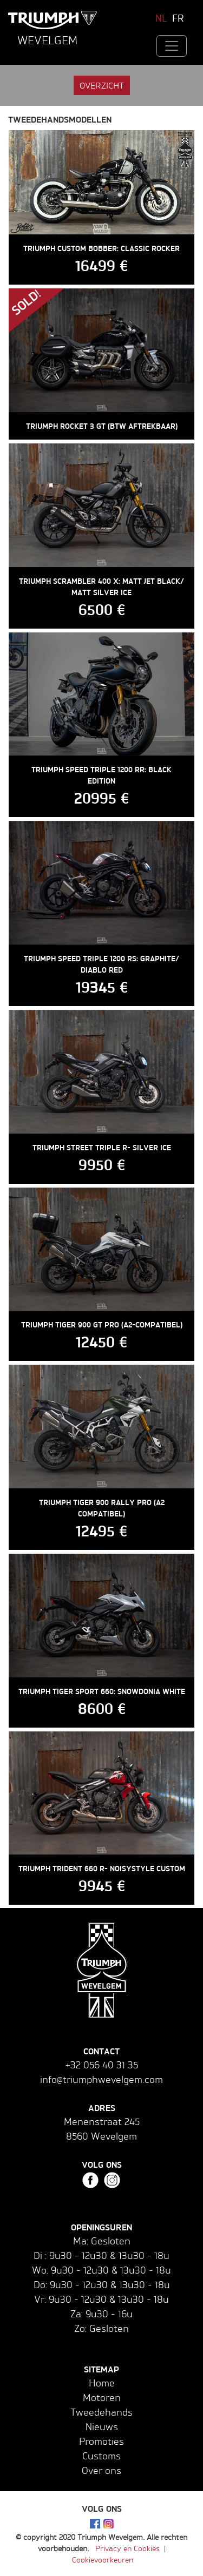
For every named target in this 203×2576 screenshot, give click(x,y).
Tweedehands (101, 2412)
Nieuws (102, 2426)
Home (102, 2383)
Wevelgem (47, 40)
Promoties (101, 2441)
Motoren (102, 2397)
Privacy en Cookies (127, 2548)
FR (178, 18)
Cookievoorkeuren (102, 2559)
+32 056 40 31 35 (102, 2065)
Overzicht (102, 85)
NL (161, 18)
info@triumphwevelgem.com (101, 2079)
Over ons (101, 2470)
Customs (101, 2456)
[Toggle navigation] (171, 46)
